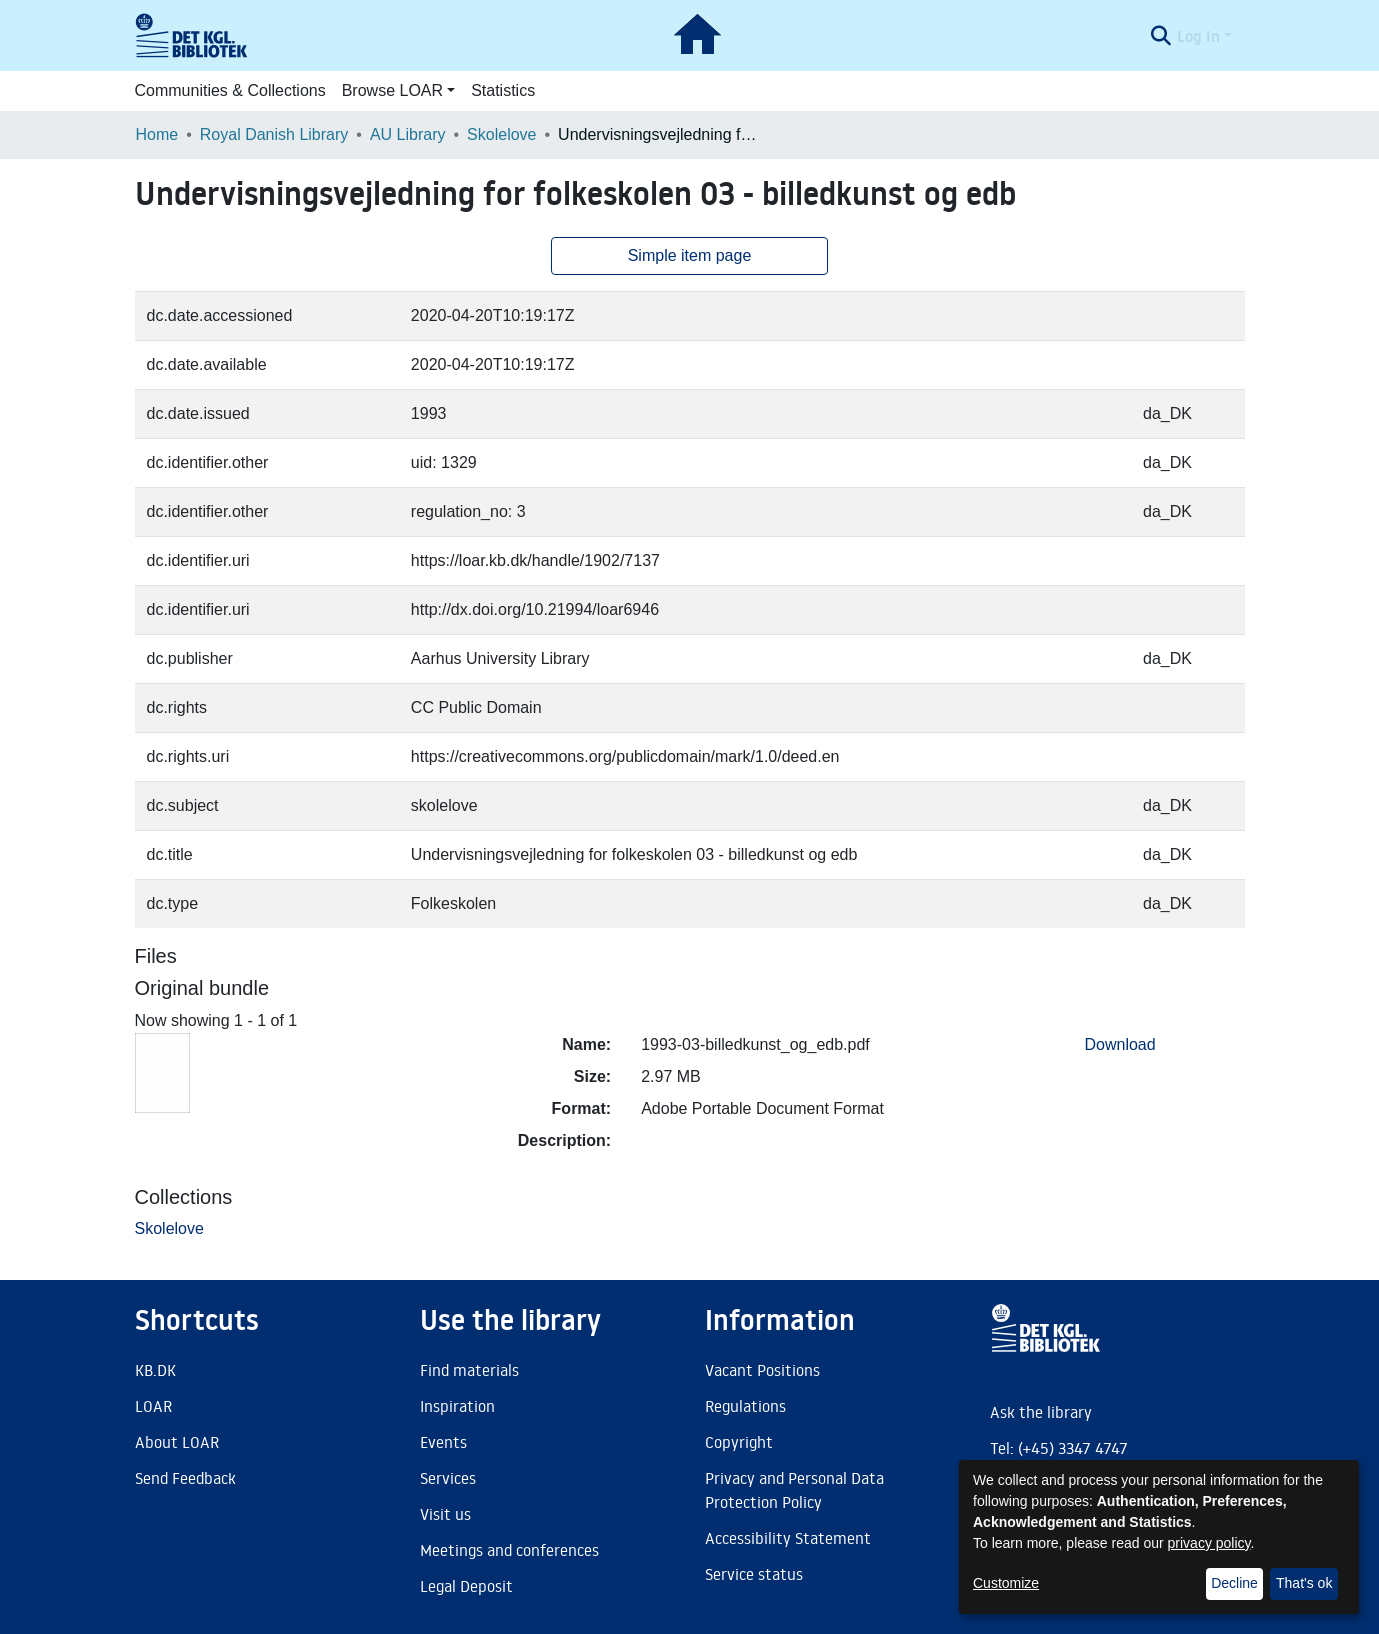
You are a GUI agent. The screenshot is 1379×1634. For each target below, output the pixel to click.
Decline (1234, 1583)
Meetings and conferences (509, 1550)
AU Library (408, 134)
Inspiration (457, 1406)
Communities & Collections (230, 90)
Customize (1006, 1583)
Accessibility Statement (788, 1538)
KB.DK (155, 1370)
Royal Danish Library (274, 134)
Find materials (469, 1370)
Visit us (445, 1514)
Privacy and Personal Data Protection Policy (794, 1490)
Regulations (745, 1406)
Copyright (739, 1442)
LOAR (153, 1406)
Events (443, 1442)
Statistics (503, 90)
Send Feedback (185, 1478)
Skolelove (501, 134)
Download (1120, 1044)
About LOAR (177, 1442)
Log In (1198, 36)
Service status (754, 1574)
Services (448, 1478)
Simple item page (690, 255)
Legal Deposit (466, 1586)
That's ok (1304, 1583)
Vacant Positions (762, 1370)
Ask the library (1041, 1412)
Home (157, 134)
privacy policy (1209, 1543)
